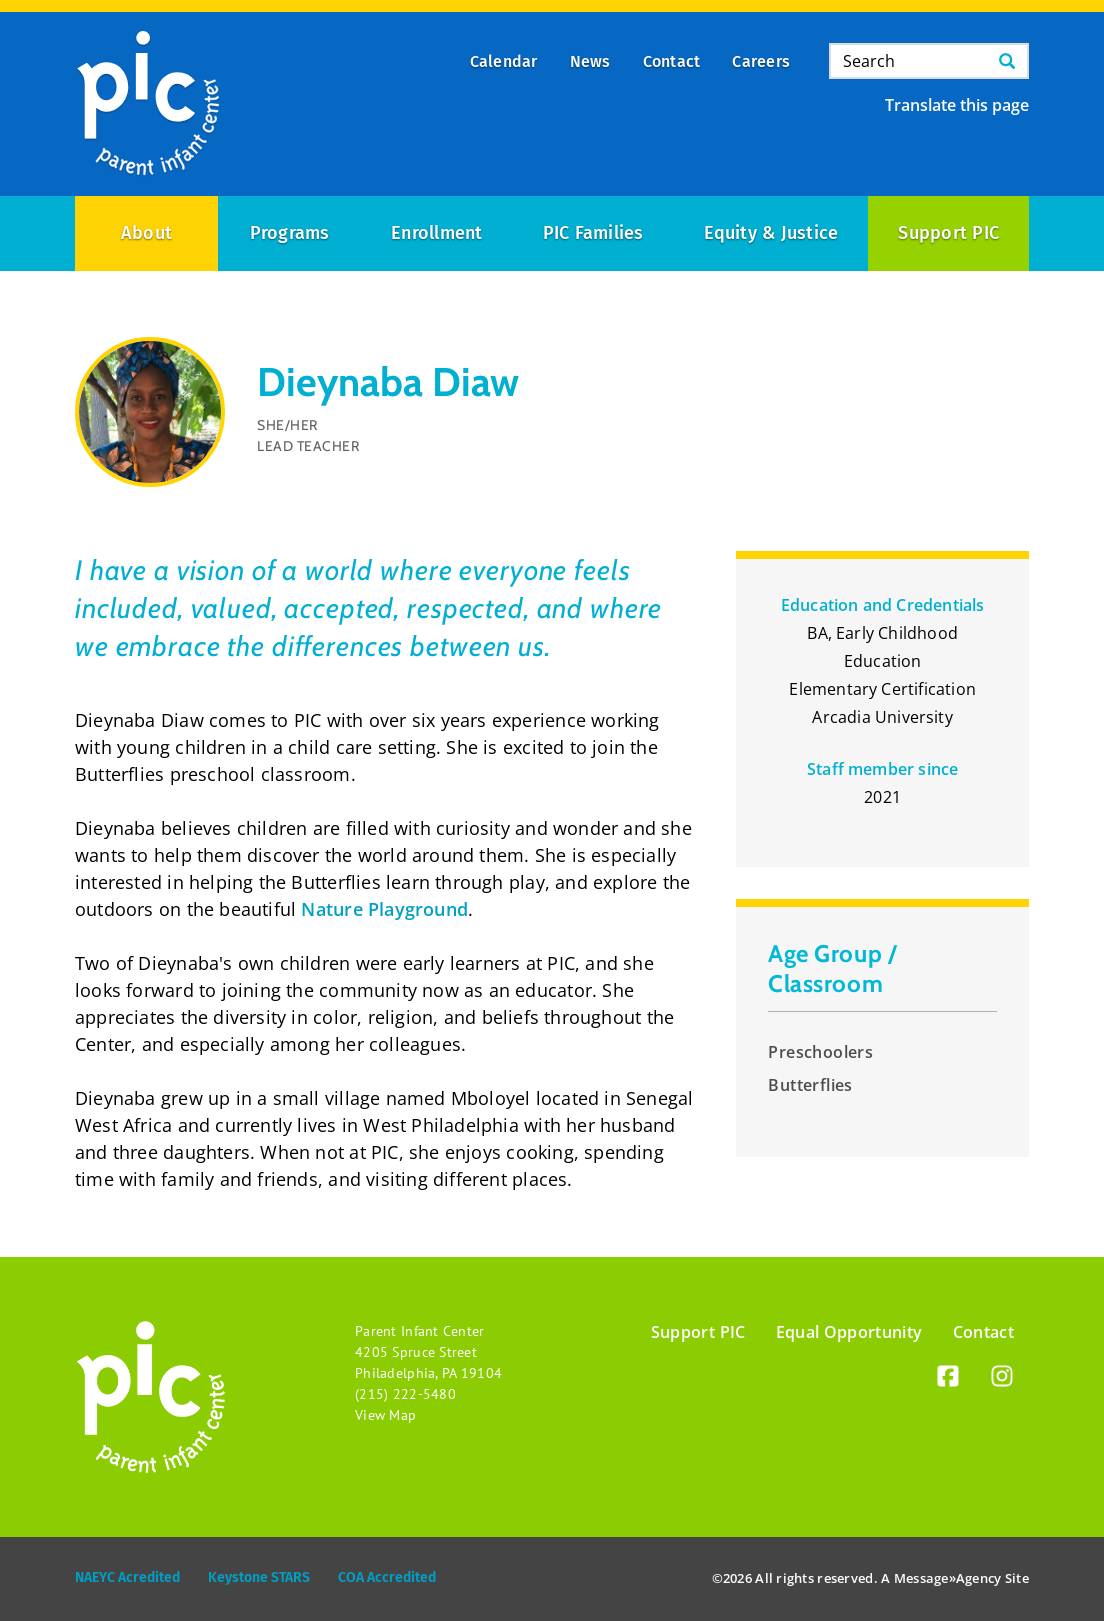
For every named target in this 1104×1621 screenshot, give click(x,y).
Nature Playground (384, 909)
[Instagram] (1002, 1379)
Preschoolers (820, 1052)
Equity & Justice (771, 233)
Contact (983, 1332)
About (146, 233)
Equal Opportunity (849, 1332)
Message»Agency (948, 1578)
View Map (385, 1415)
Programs (290, 233)
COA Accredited (387, 1577)
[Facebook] (948, 1379)
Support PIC (948, 233)
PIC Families (593, 233)
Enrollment (436, 233)
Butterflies (810, 1085)
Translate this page (957, 105)
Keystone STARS (259, 1577)
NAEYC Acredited (127, 1577)
